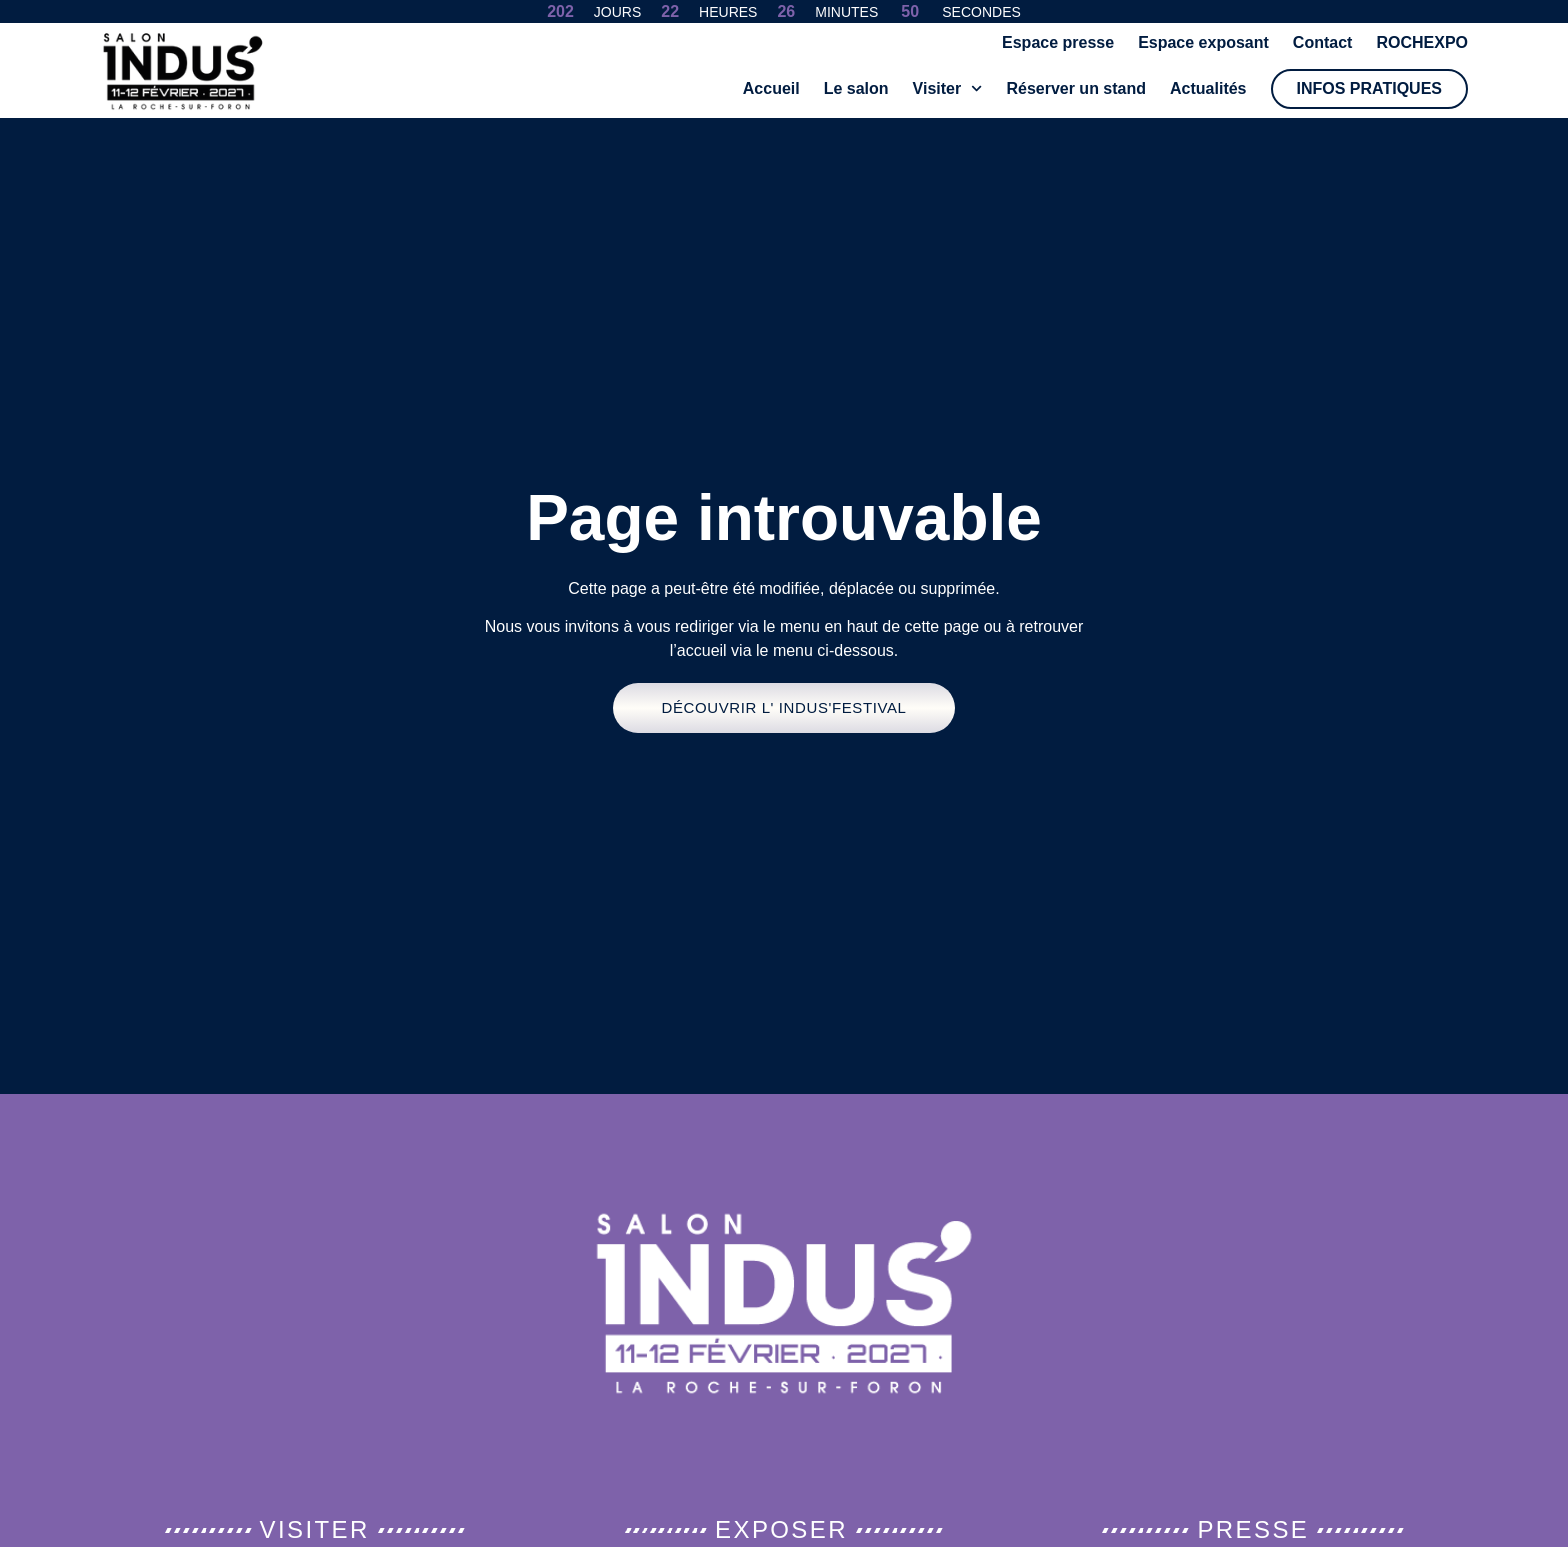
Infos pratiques (1370, 88)
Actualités (1208, 88)
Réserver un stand (1076, 88)
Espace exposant (1203, 42)
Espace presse (1058, 42)
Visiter (948, 89)
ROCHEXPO (1422, 42)
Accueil (771, 88)
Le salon (856, 88)
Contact (1323, 42)
